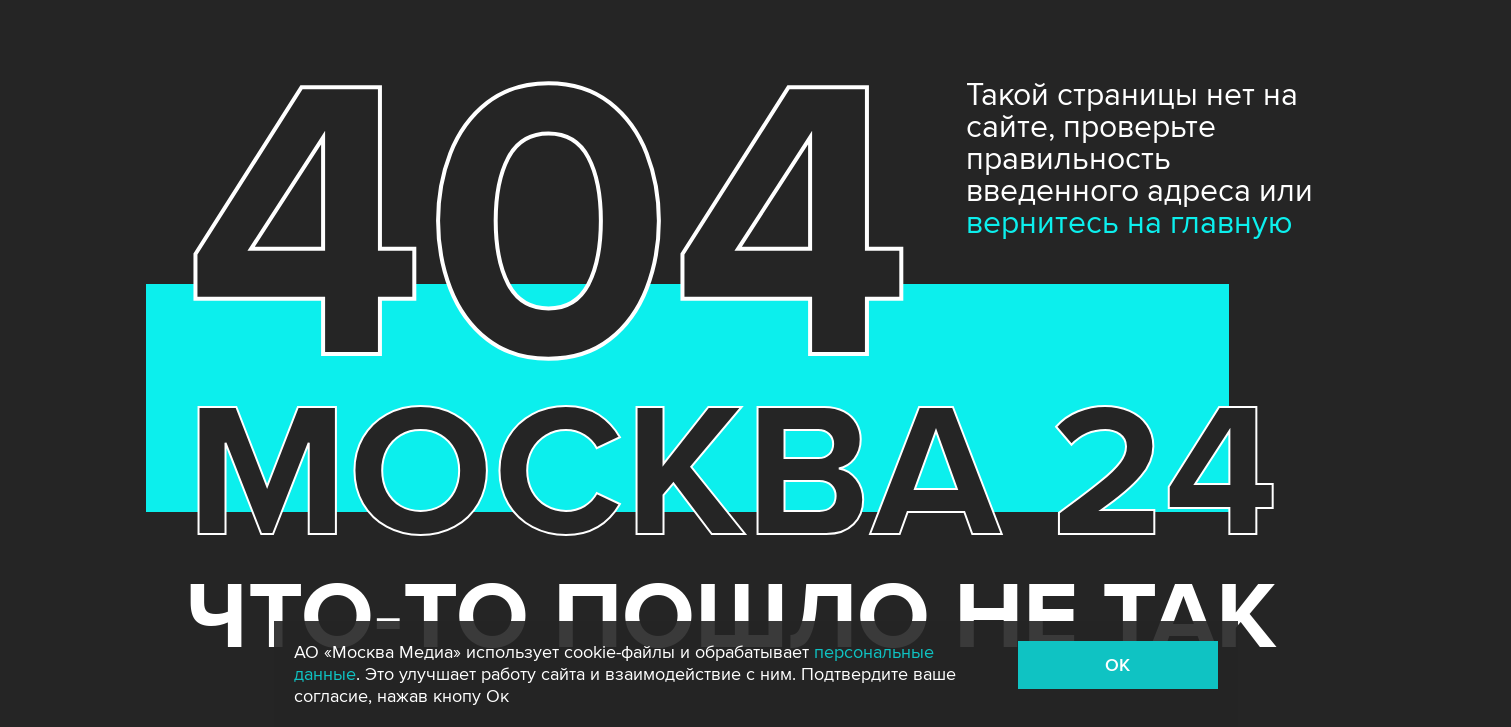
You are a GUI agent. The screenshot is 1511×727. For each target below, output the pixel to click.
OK (1117, 665)
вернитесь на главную (1129, 223)
